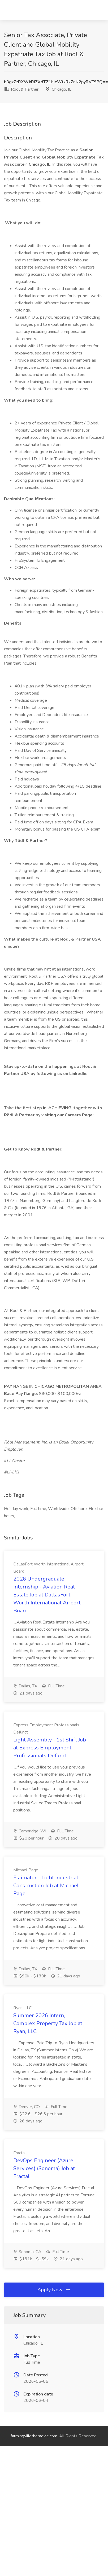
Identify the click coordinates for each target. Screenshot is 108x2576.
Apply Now (54, 2290)
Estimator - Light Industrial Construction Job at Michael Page (46, 1885)
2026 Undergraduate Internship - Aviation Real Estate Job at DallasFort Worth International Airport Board (47, 1594)
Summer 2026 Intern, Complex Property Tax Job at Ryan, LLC (47, 2023)
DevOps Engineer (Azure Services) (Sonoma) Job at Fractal (44, 2168)
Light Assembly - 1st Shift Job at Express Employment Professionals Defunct (49, 1747)
